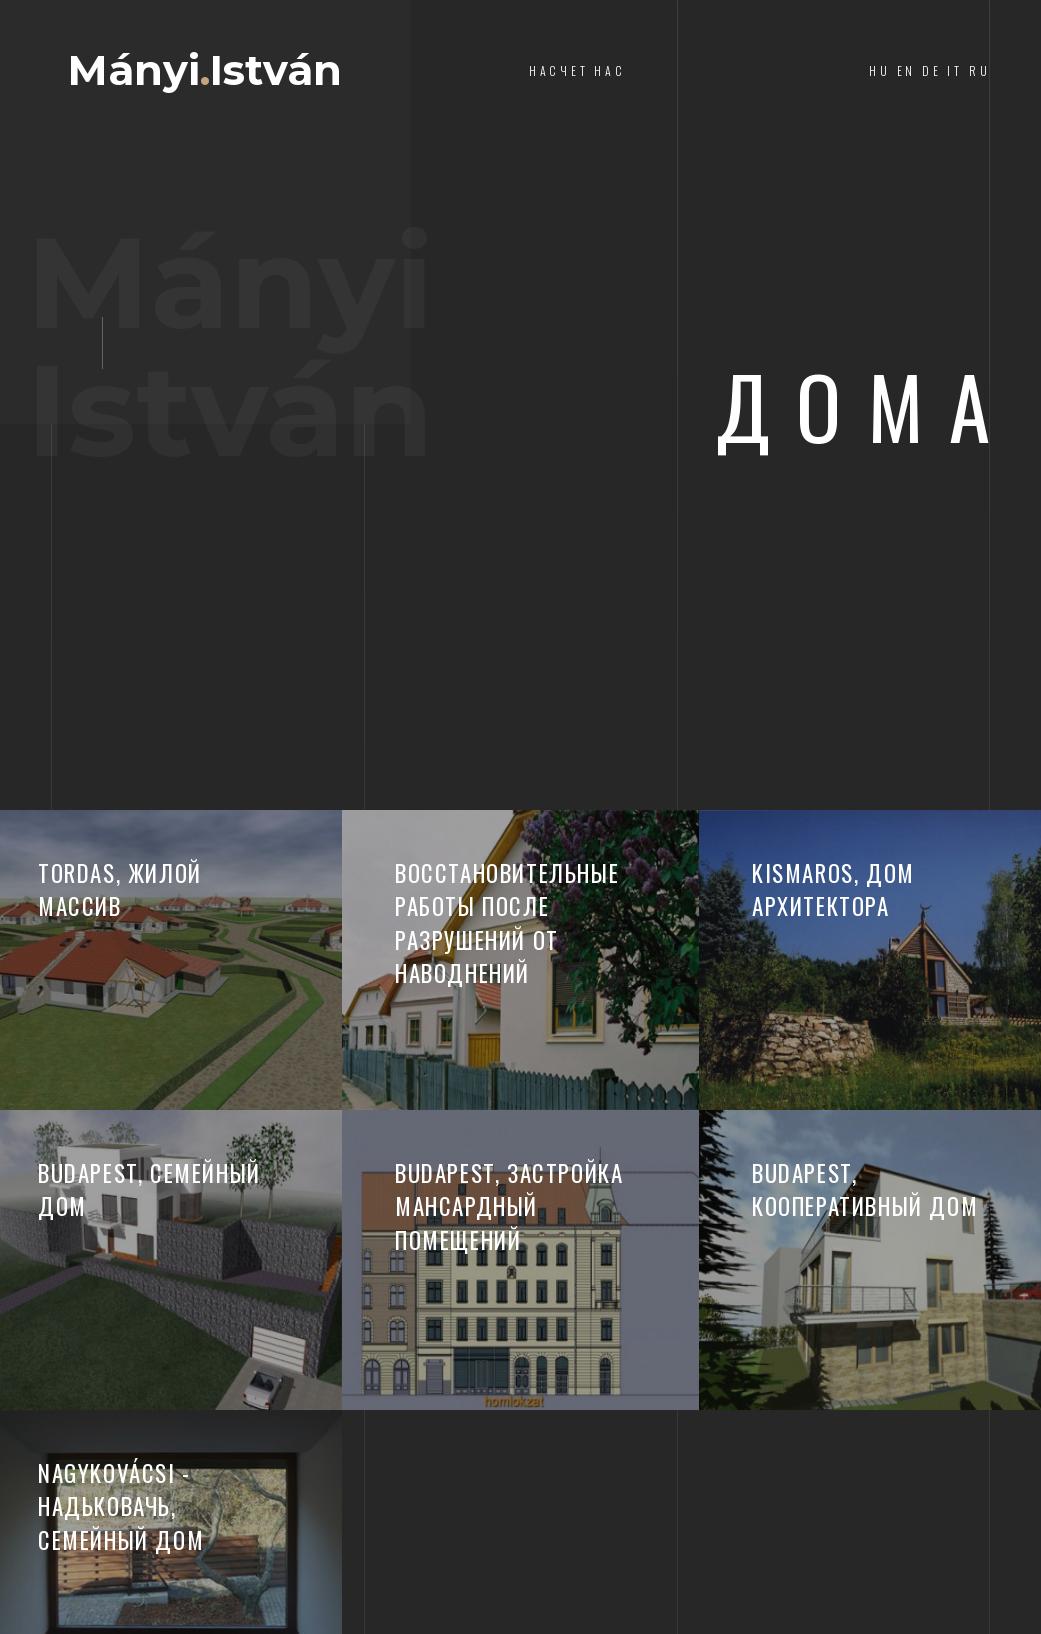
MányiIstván (205, 71)
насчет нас (577, 70)
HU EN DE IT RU (929, 70)
